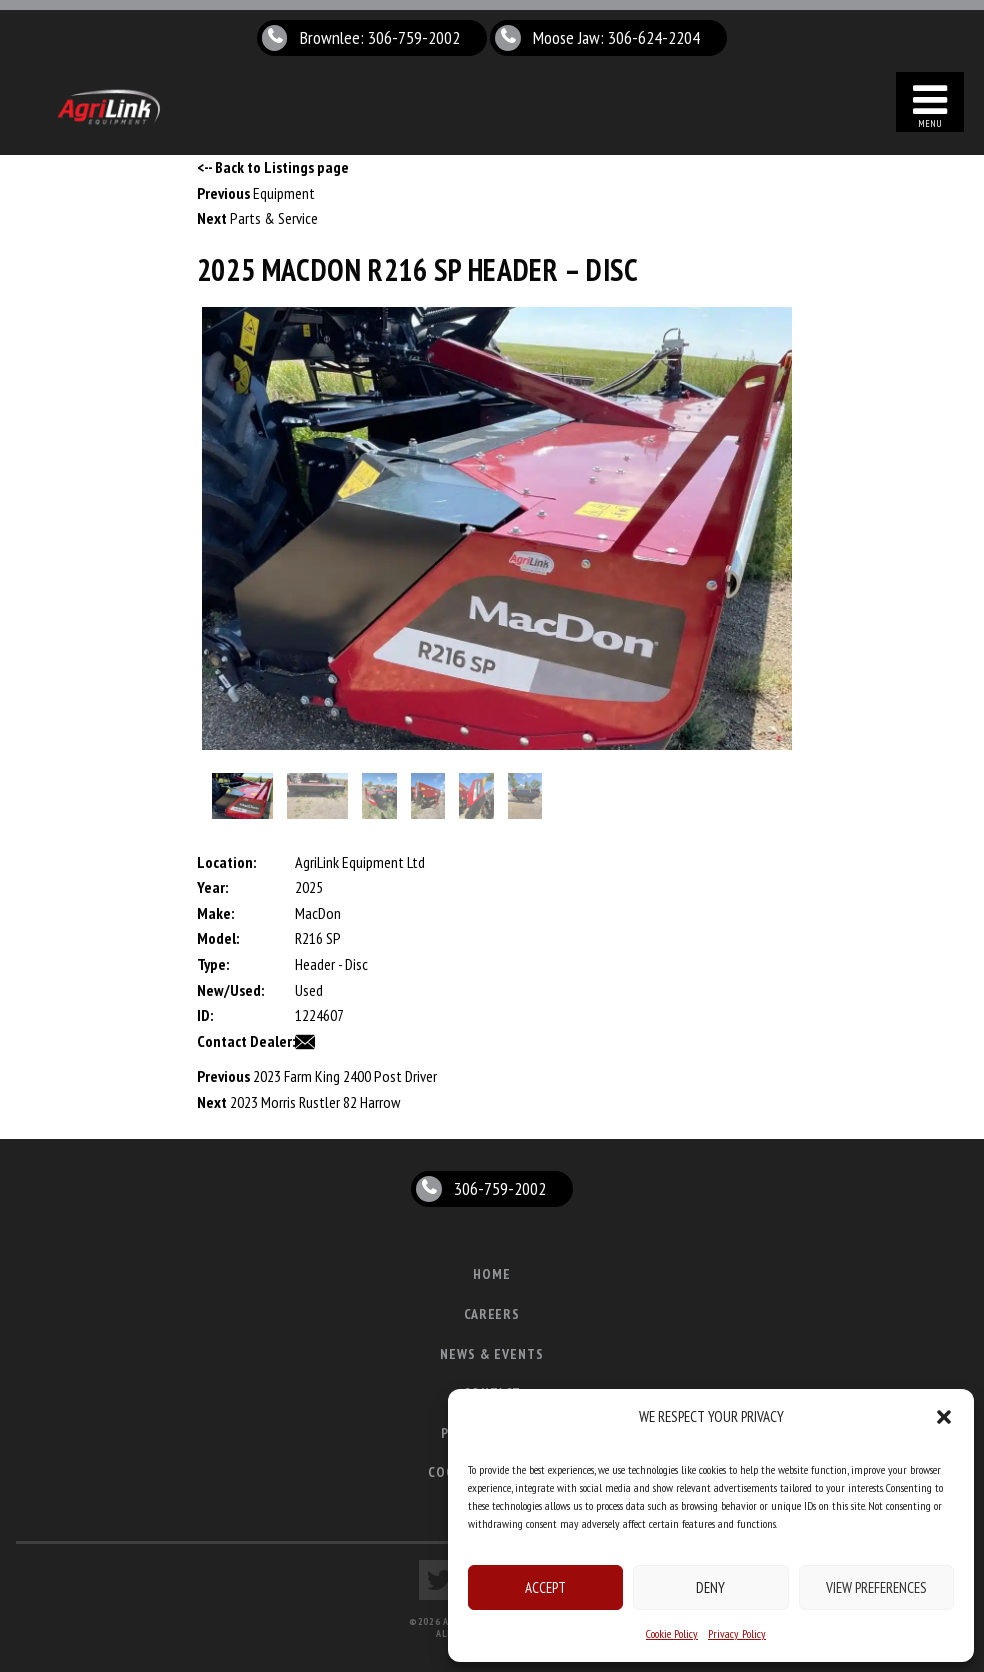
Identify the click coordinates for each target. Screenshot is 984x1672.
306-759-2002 (500, 1188)
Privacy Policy (737, 1633)
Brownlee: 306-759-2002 (380, 37)
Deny (710, 1587)
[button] (944, 1417)
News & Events (492, 1354)
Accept (545, 1587)
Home (492, 1274)
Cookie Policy (672, 1633)
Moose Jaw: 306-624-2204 (617, 37)
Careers (492, 1314)
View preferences (876, 1587)
